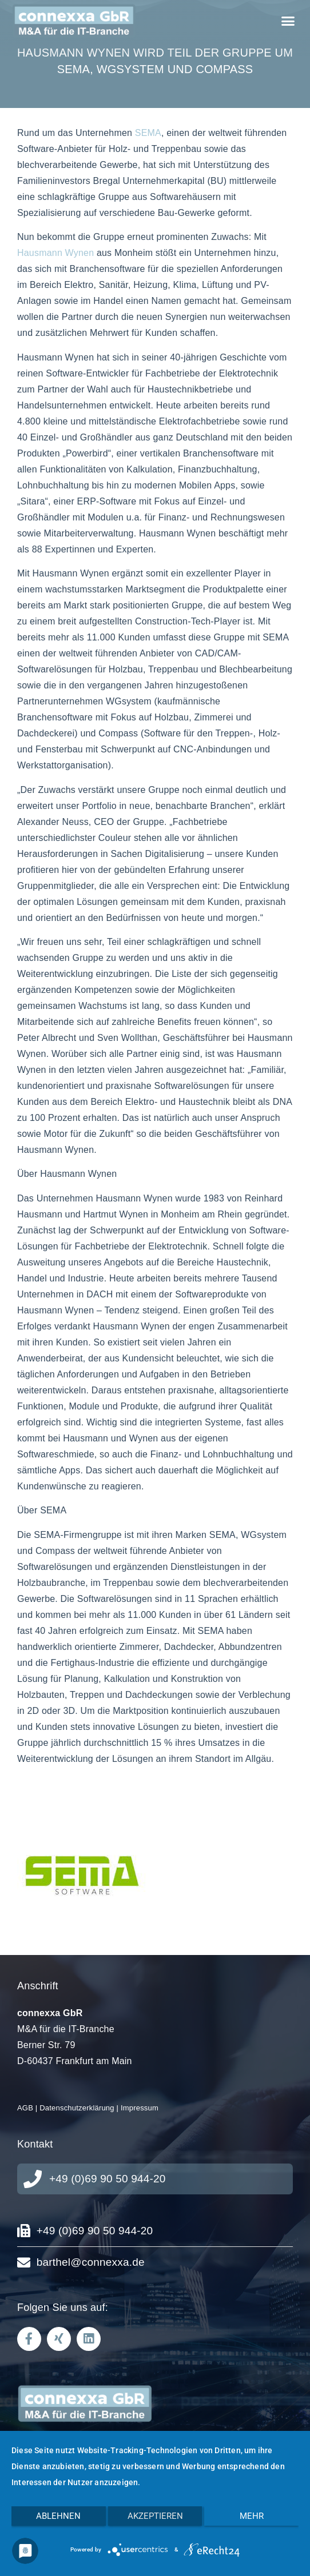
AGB (25, 2108)
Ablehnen (58, 2516)
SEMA (148, 133)
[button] (288, 21)
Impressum (139, 2108)
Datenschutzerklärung (76, 2108)
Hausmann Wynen (55, 253)
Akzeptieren (155, 2516)
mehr (252, 2516)
